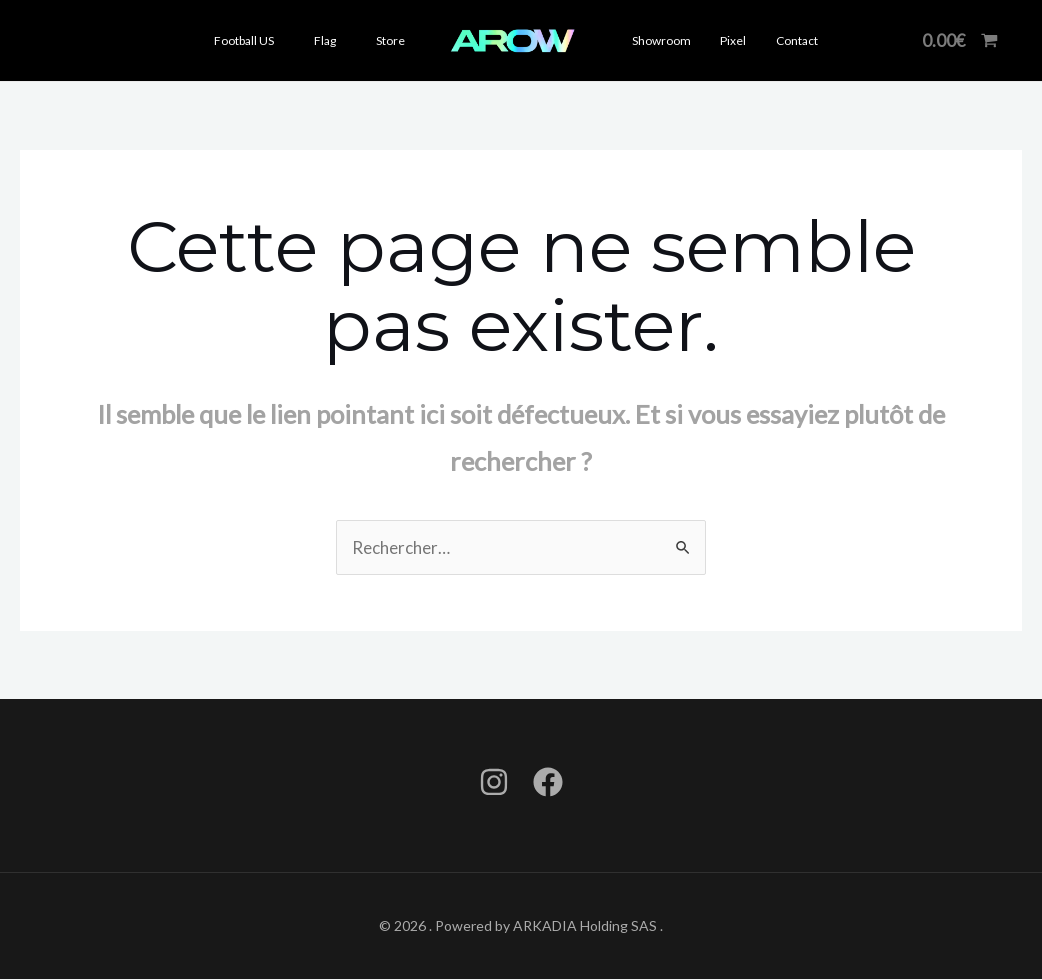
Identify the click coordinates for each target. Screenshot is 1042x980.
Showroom (659, 40)
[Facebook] (548, 783)
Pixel (726, 40)
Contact (784, 40)
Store (390, 40)
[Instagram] (494, 783)
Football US (244, 40)
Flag (325, 40)
